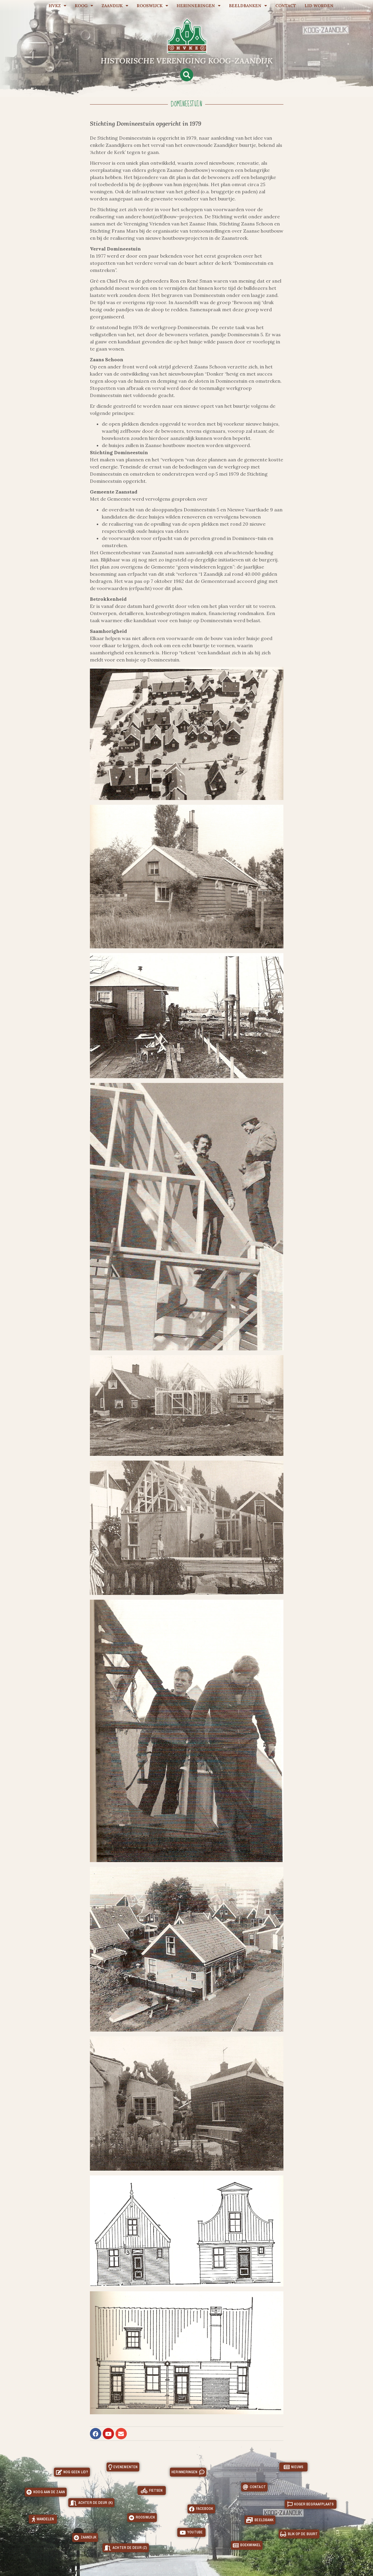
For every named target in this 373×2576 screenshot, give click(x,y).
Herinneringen (199, 6)
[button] (186, 74)
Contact (285, 5)
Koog (84, 6)
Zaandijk (115, 6)
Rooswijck (152, 6)
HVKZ (57, 6)
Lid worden (319, 5)
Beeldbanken (248, 6)
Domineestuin (186, 104)
